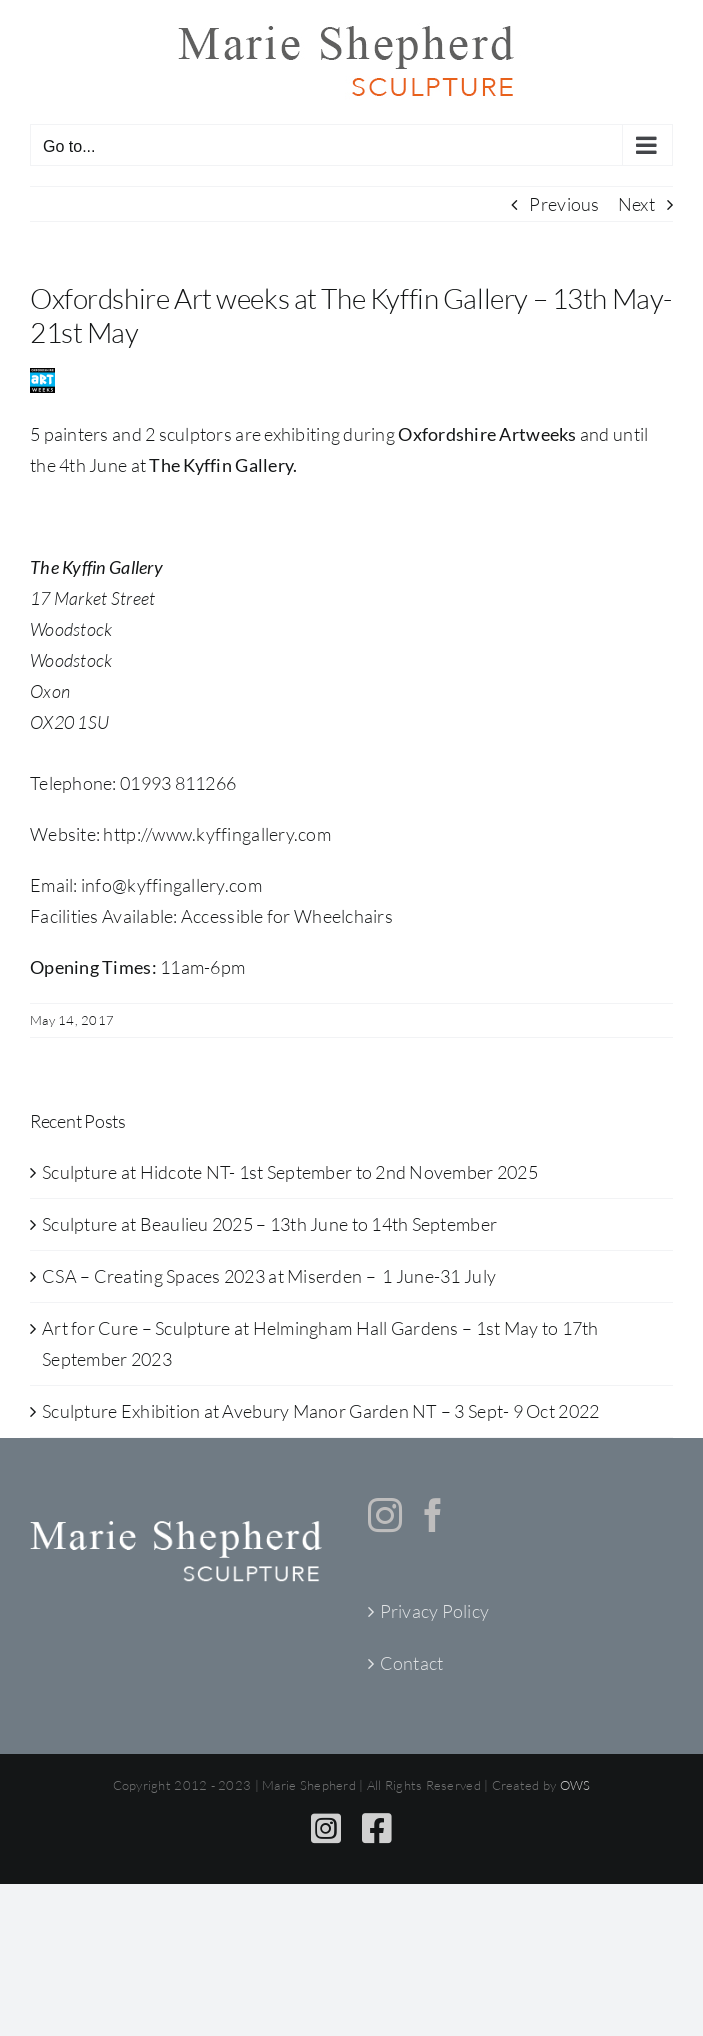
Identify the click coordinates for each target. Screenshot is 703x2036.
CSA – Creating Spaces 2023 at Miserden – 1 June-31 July (269, 1276)
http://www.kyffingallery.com (217, 834)
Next (636, 204)
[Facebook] (433, 1515)
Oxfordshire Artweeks (487, 434)
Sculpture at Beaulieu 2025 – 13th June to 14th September (269, 1224)
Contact (412, 1663)
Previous (564, 204)
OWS (575, 1785)
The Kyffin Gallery (221, 465)
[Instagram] (385, 1515)
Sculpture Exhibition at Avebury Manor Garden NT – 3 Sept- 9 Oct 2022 (320, 1411)
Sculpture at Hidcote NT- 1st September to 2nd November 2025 (290, 1172)
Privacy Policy (435, 1611)
